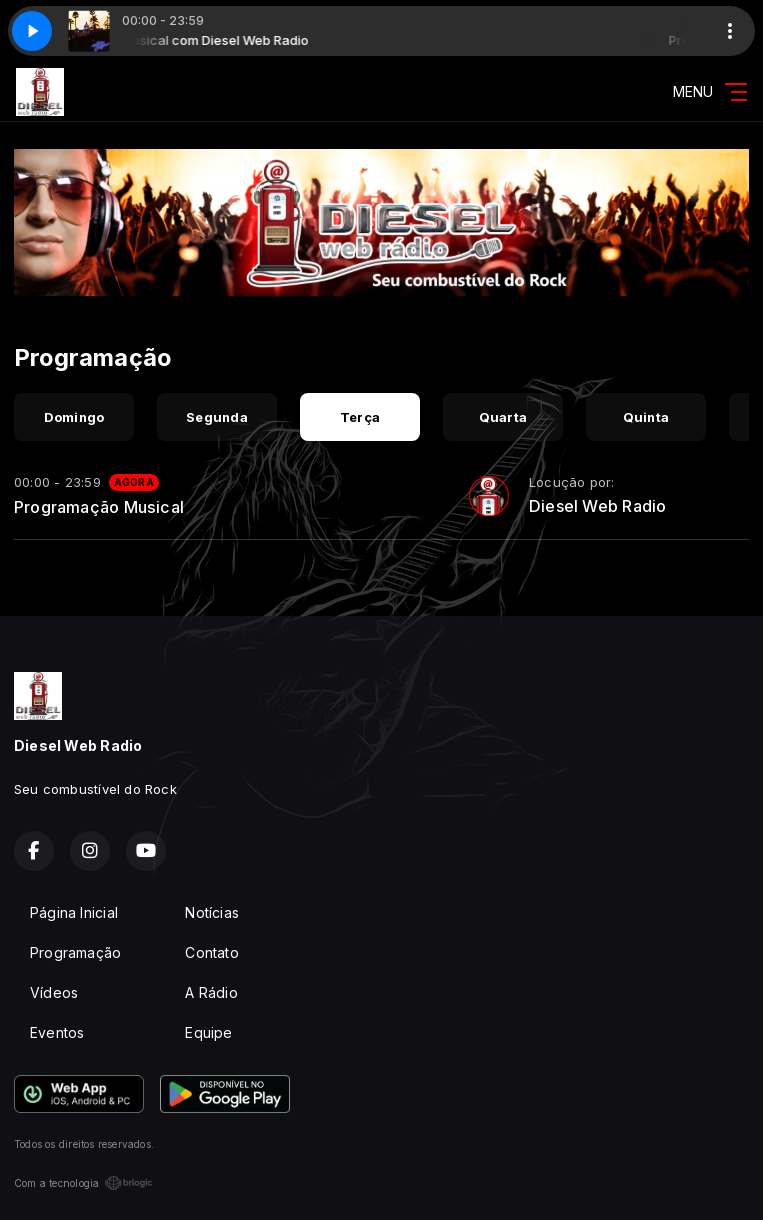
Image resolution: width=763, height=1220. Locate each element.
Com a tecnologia (83, 1183)
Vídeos (54, 992)
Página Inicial (74, 912)
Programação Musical (99, 507)
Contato (211, 952)
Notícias (212, 912)
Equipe (208, 1032)
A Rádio (211, 992)
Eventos (57, 1032)
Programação (75, 952)
